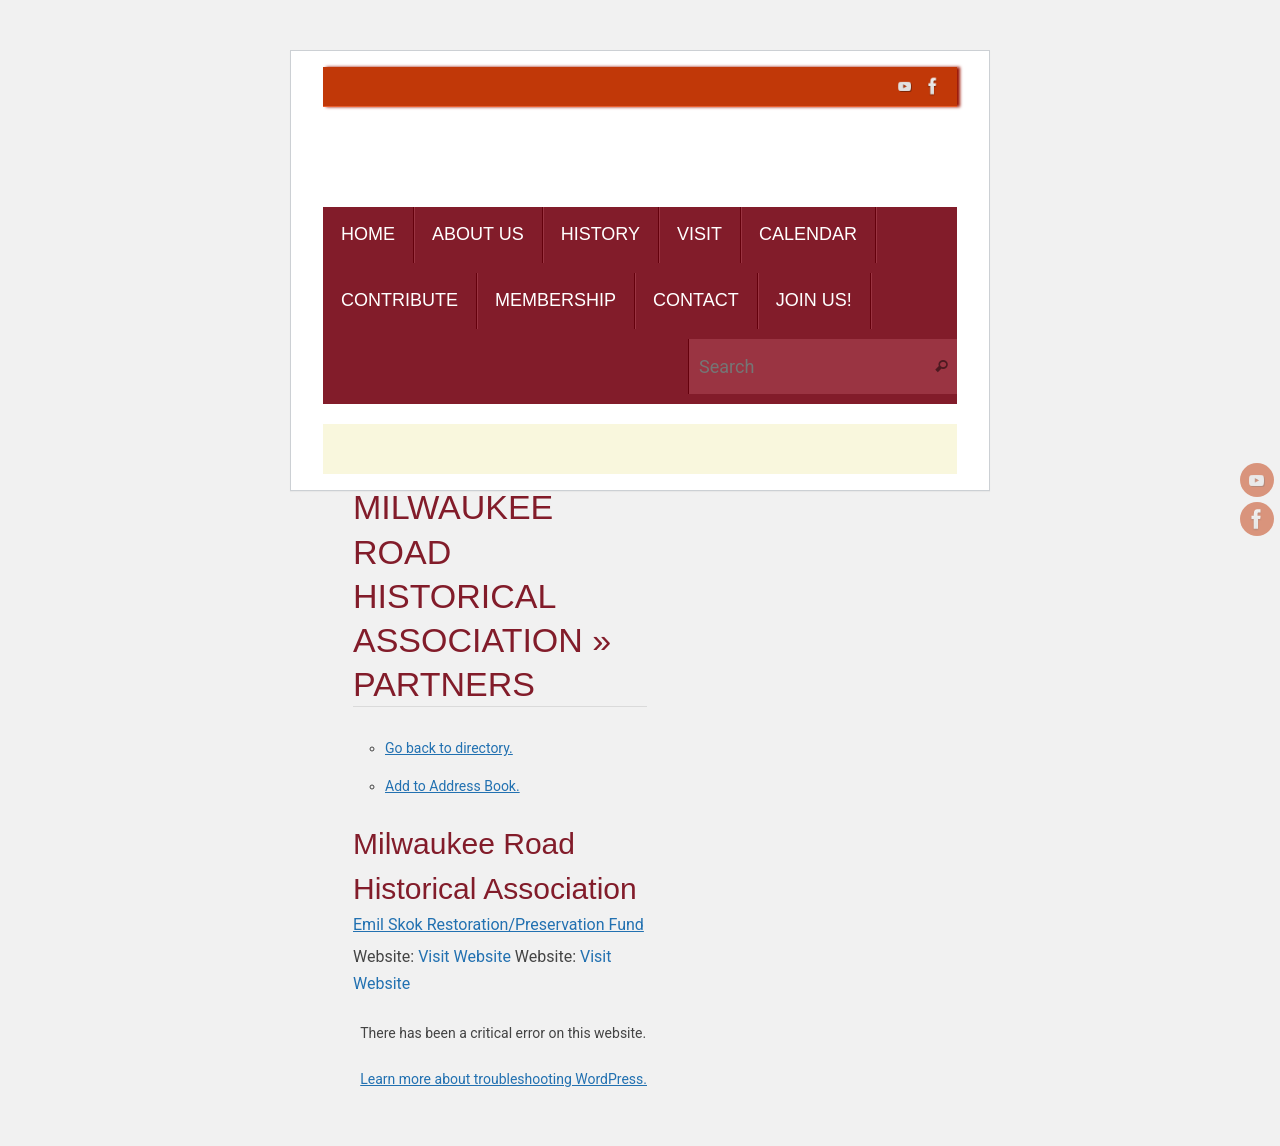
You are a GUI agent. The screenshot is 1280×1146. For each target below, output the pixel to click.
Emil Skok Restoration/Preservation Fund (498, 924)
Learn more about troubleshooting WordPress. (503, 1079)
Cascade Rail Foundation (496, 172)
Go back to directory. (449, 748)
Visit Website (464, 956)
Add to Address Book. (452, 786)
